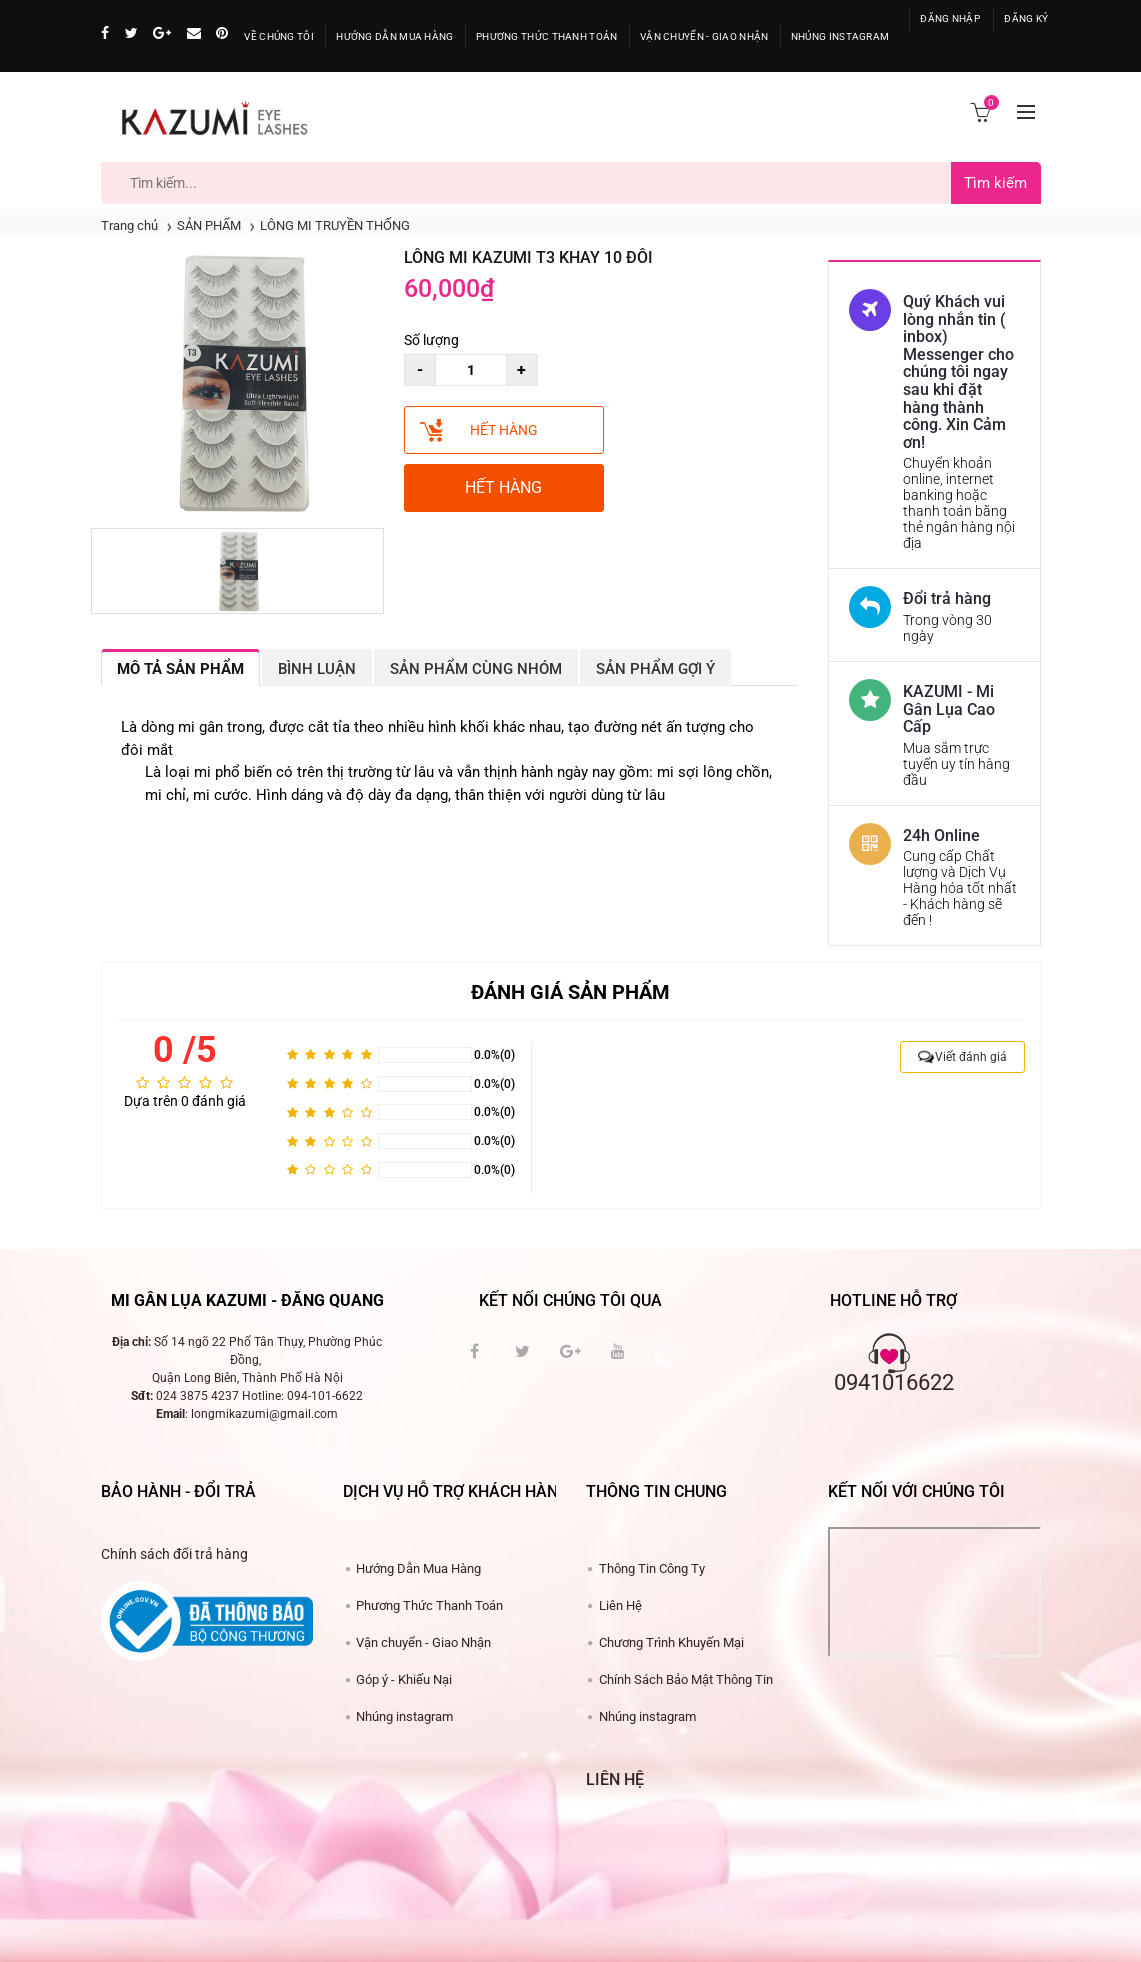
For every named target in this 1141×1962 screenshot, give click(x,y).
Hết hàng (504, 430)
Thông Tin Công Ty (652, 1568)
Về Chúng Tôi (279, 36)
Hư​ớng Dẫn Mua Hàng (418, 1568)
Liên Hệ (620, 1605)
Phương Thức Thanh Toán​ (429, 1605)
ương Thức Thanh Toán (547, 36)
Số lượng (431, 340)
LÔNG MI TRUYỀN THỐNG (335, 225)
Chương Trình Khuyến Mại (671, 1642)
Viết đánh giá (971, 1057)
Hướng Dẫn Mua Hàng (394, 36)
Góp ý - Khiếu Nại (404, 1679)
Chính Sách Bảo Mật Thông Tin (686, 1679)
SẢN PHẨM (209, 225)
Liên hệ (615, 1779)
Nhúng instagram (404, 1716)
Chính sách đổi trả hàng (174, 1554)
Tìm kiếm (995, 183)
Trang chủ (129, 225)
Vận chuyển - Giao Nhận (423, 1642)
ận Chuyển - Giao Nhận (704, 36)
